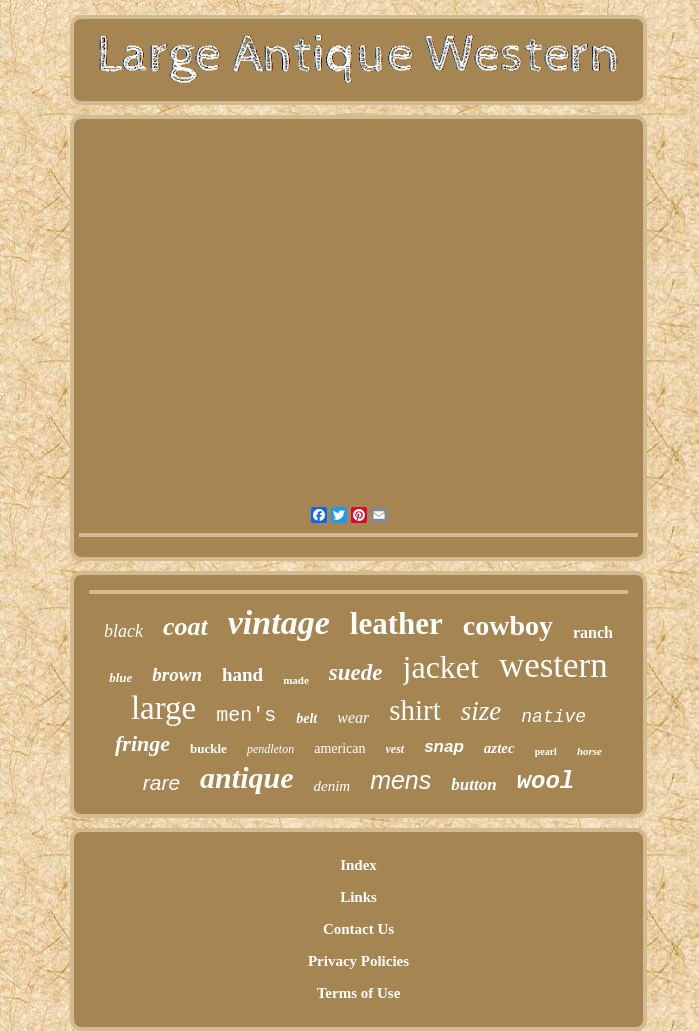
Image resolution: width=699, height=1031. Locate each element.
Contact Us (358, 929)
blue (120, 677)
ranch (593, 632)
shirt (415, 710)
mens (400, 780)
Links (358, 897)
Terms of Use (359, 993)
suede (356, 672)
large (163, 708)
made (296, 680)
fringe (142, 743)
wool (546, 781)
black (123, 631)
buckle (208, 748)
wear (353, 717)
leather (396, 623)
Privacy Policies (358, 961)
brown (177, 674)
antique (246, 777)
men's (246, 715)
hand (242, 674)
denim (331, 786)
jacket (441, 667)
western (553, 665)
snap (444, 746)
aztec (499, 748)
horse (589, 751)
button (473, 784)
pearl (546, 751)
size (481, 711)
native (553, 717)
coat (185, 626)
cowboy (508, 625)
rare (161, 782)
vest (395, 749)
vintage (279, 622)
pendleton (270, 749)
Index (358, 865)
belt (306, 718)
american (339, 748)
